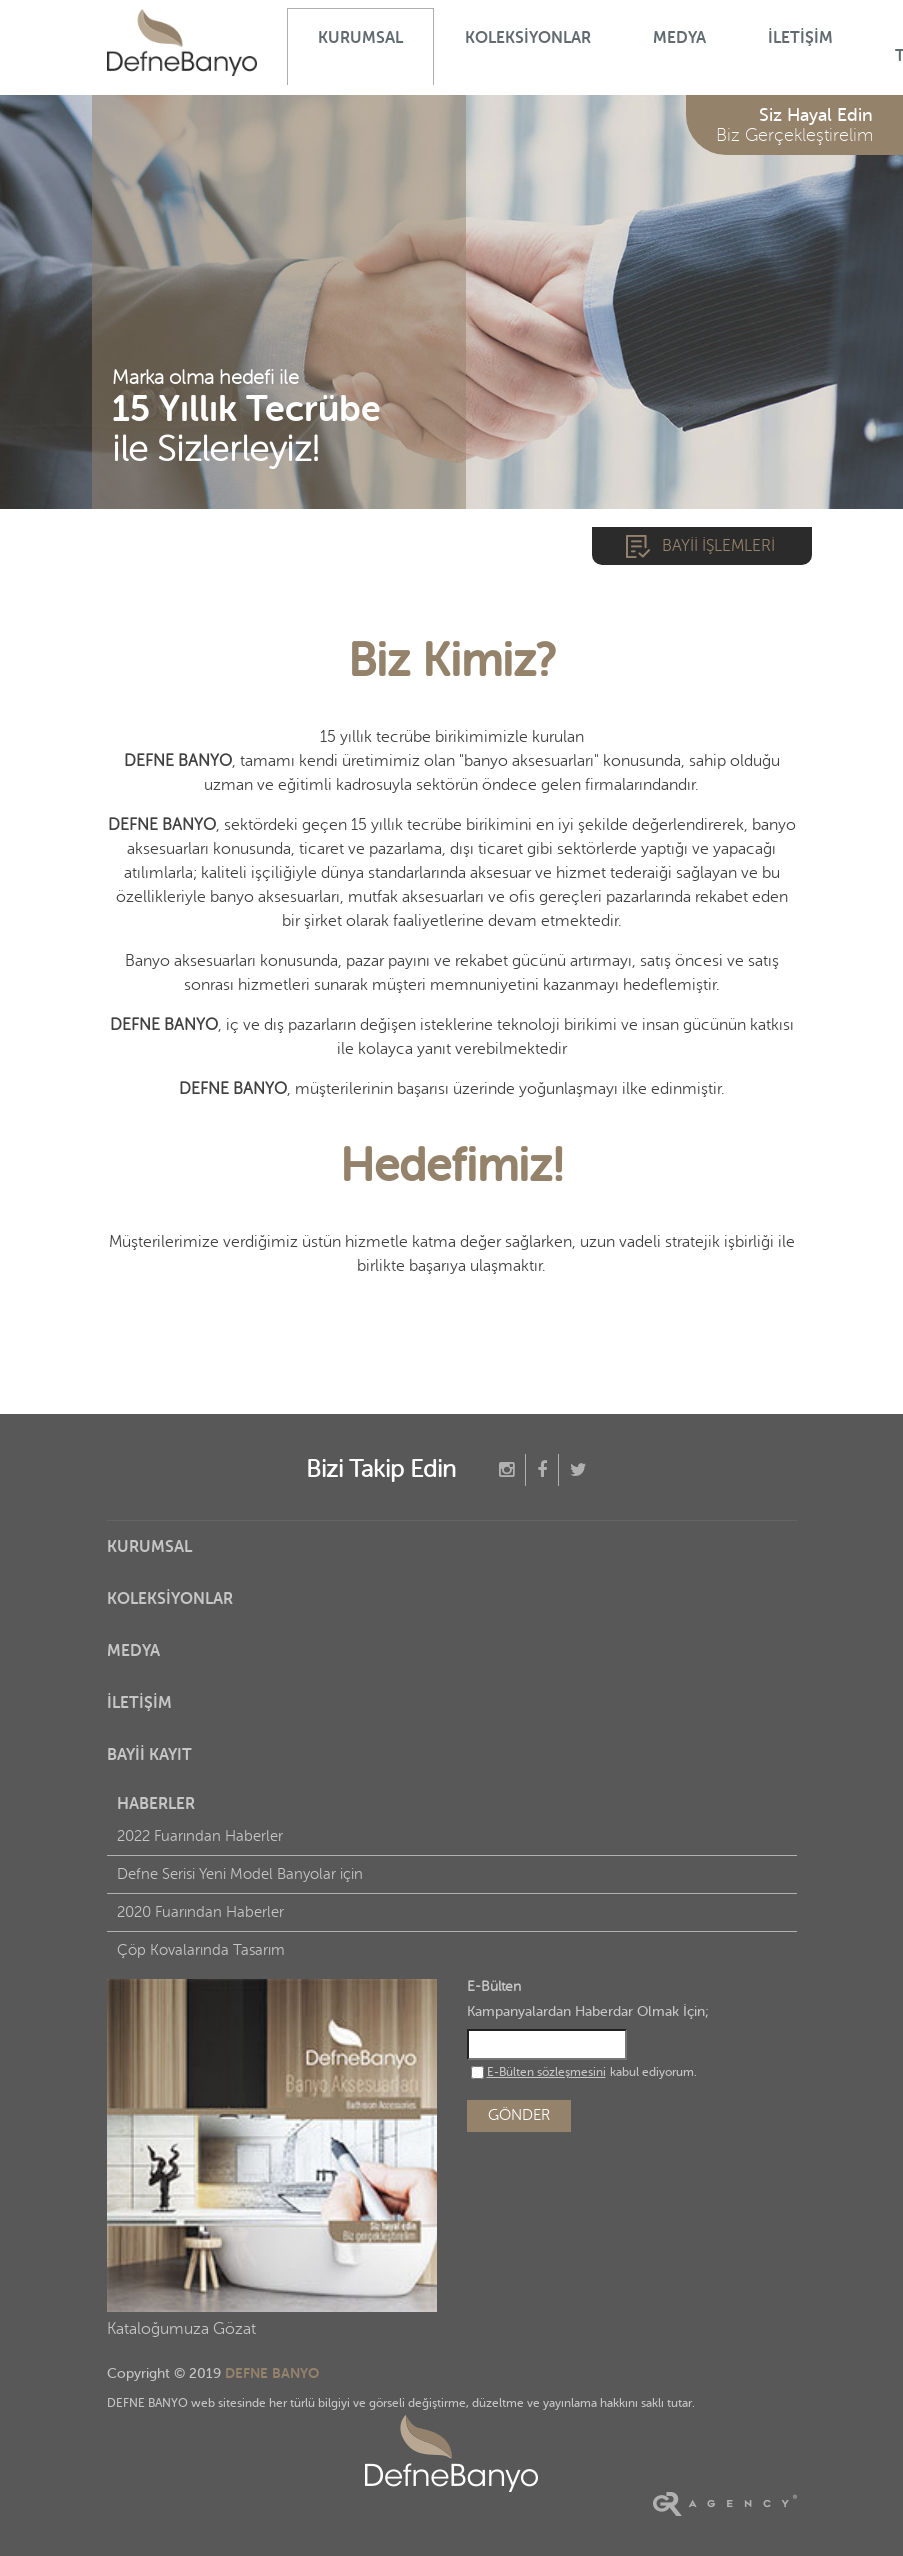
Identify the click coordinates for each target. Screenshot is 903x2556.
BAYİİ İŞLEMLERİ (718, 546)
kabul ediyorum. (584, 2072)
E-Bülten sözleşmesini (546, 2072)
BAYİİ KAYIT (149, 1755)
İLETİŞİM (800, 38)
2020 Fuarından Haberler (200, 1912)
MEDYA (679, 38)
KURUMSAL (360, 38)
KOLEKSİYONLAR (528, 38)
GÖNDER (519, 2115)
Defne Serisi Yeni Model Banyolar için (240, 1874)
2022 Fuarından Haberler (200, 1836)
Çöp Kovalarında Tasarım (201, 1950)
